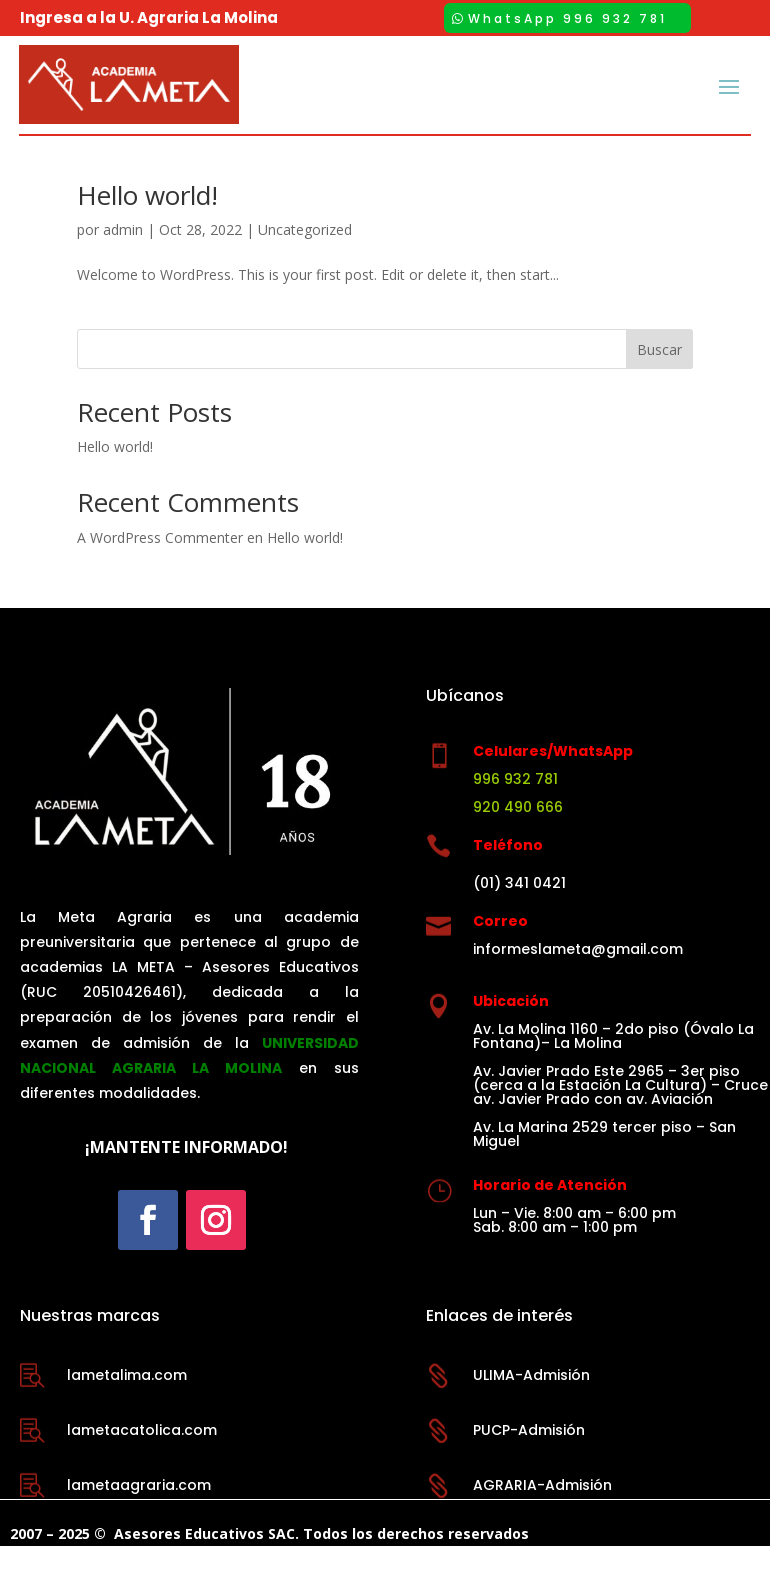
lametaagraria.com (139, 1517)
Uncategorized (305, 261)
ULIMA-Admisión (531, 1407)
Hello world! (147, 227)
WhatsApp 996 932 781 (567, 18)
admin (123, 261)
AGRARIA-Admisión (542, 1517)
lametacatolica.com (142, 1462)
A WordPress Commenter (160, 569)
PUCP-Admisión (529, 1462)
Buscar (659, 381)
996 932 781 (515, 811)
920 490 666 (518, 839)
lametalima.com (127, 1407)
